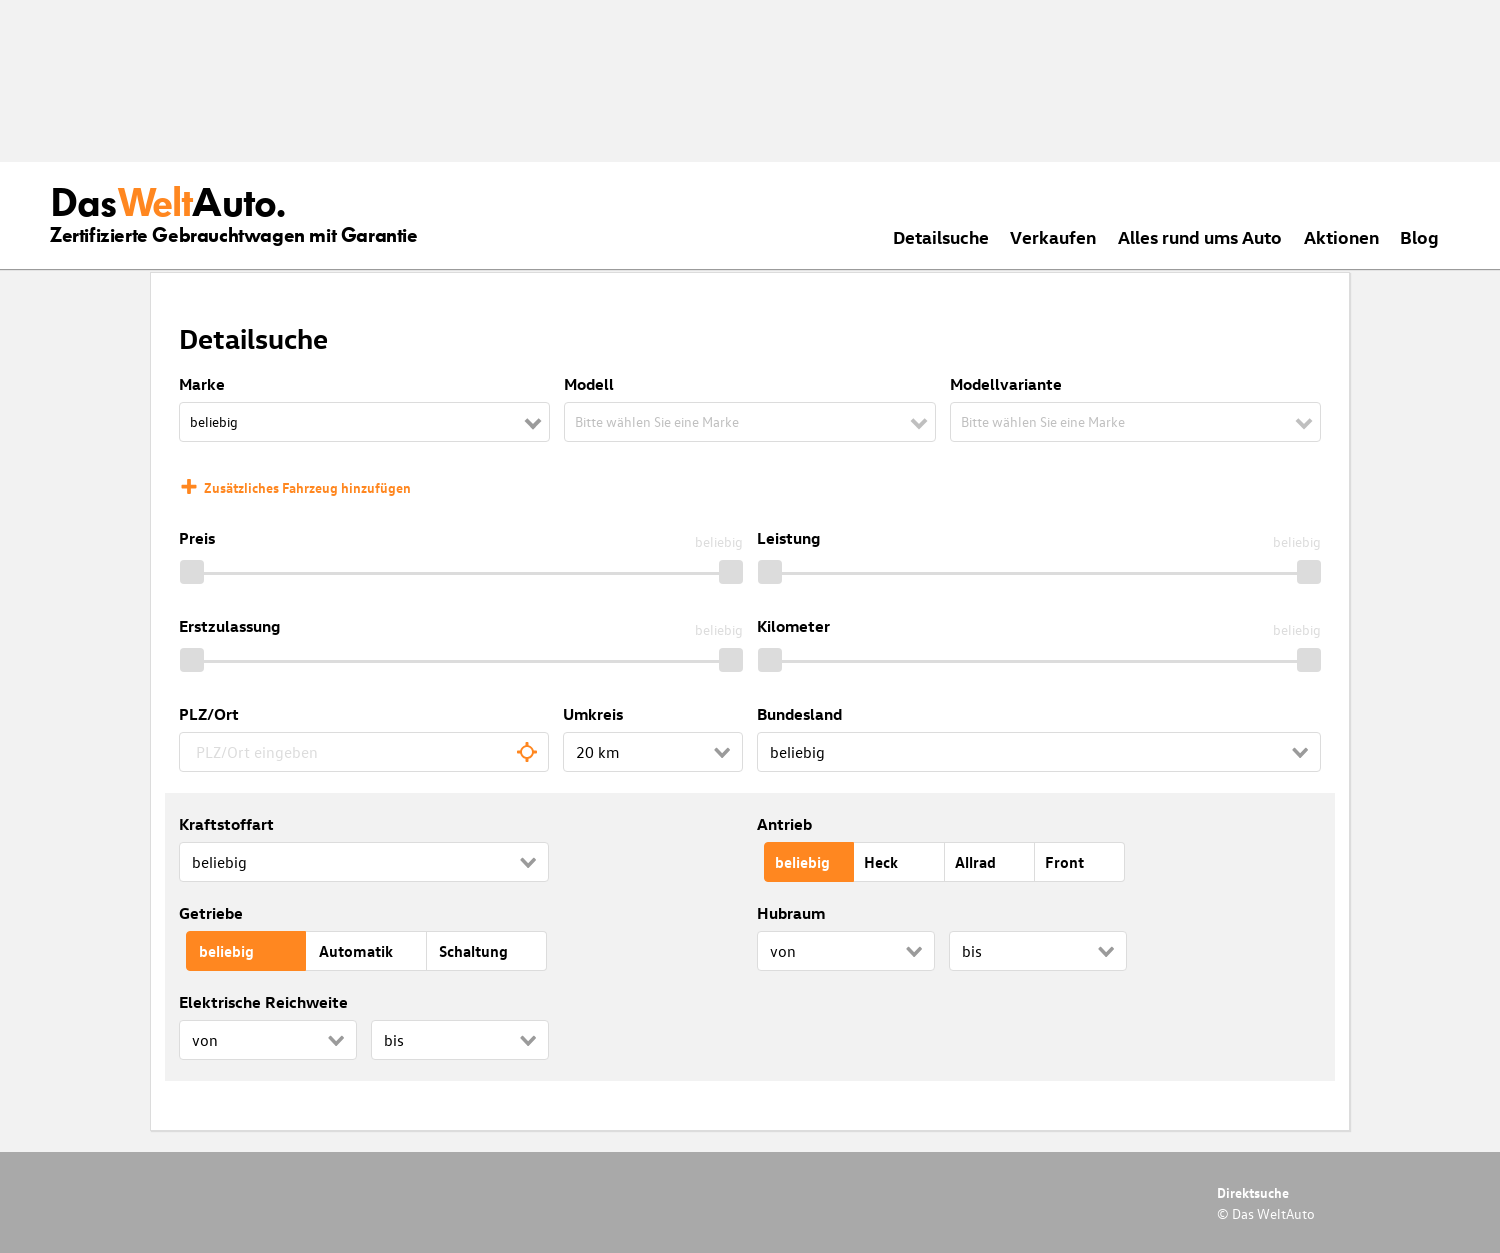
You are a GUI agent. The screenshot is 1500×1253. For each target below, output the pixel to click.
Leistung (788, 538)
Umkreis (593, 714)
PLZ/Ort (209, 714)
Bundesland (799, 714)
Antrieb (784, 824)
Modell (589, 384)
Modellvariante (1006, 384)
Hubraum (791, 913)
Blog (1419, 236)
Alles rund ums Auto (1200, 236)
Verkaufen (1053, 236)
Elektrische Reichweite (263, 1002)
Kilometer (793, 626)
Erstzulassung (229, 626)
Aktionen (1341, 236)
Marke (202, 384)
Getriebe (211, 913)
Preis (197, 538)
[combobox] (364, 752)
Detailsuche (941, 236)
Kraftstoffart (226, 824)
